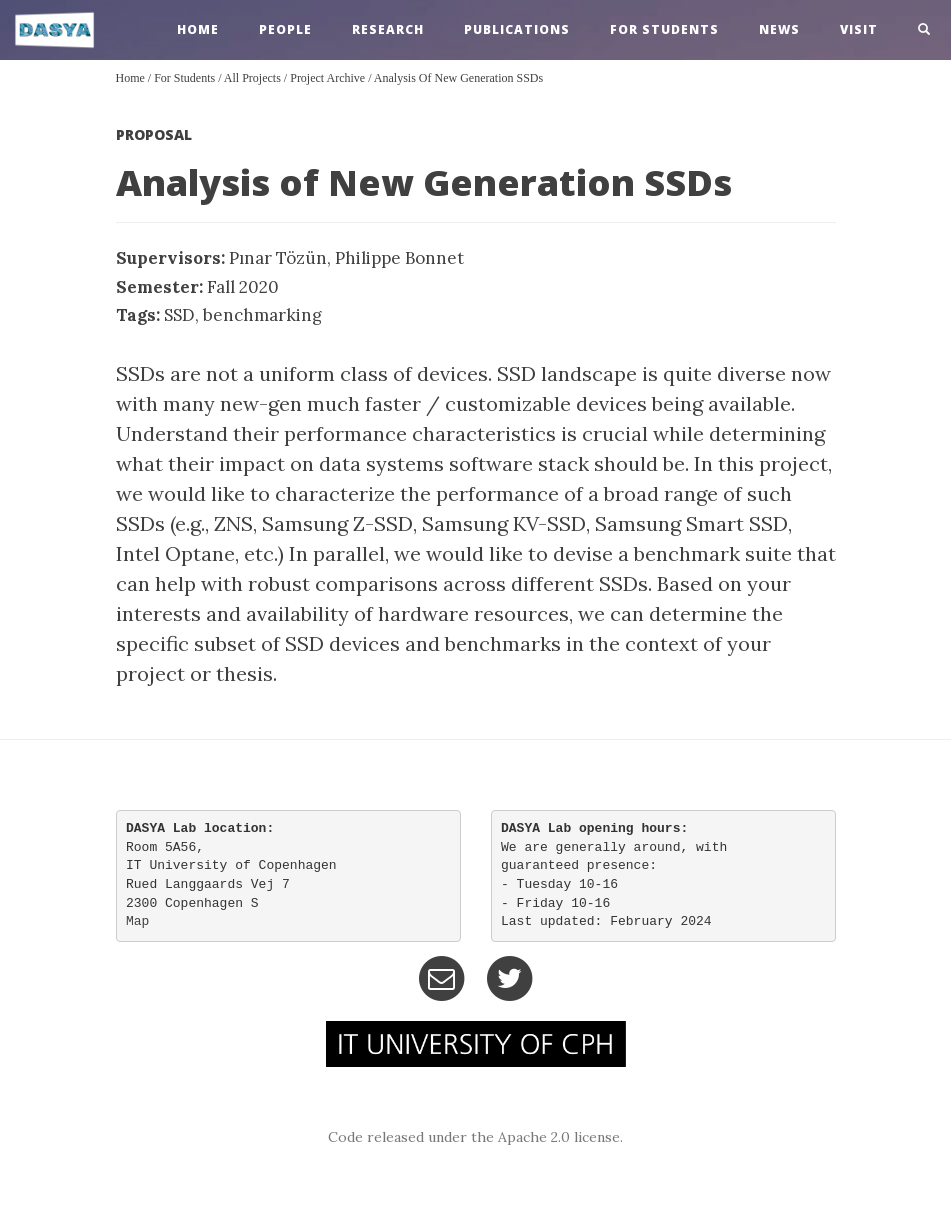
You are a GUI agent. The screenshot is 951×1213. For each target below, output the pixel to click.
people (285, 29)
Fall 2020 (243, 287)
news (779, 29)
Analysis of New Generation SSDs (458, 78)
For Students (664, 29)
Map (137, 921)
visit (859, 29)
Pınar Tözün (278, 258)
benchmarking (262, 315)
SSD (179, 315)
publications (517, 29)
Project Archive (327, 78)
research (388, 29)
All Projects (252, 78)
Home (130, 78)
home (198, 29)
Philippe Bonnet (399, 258)
